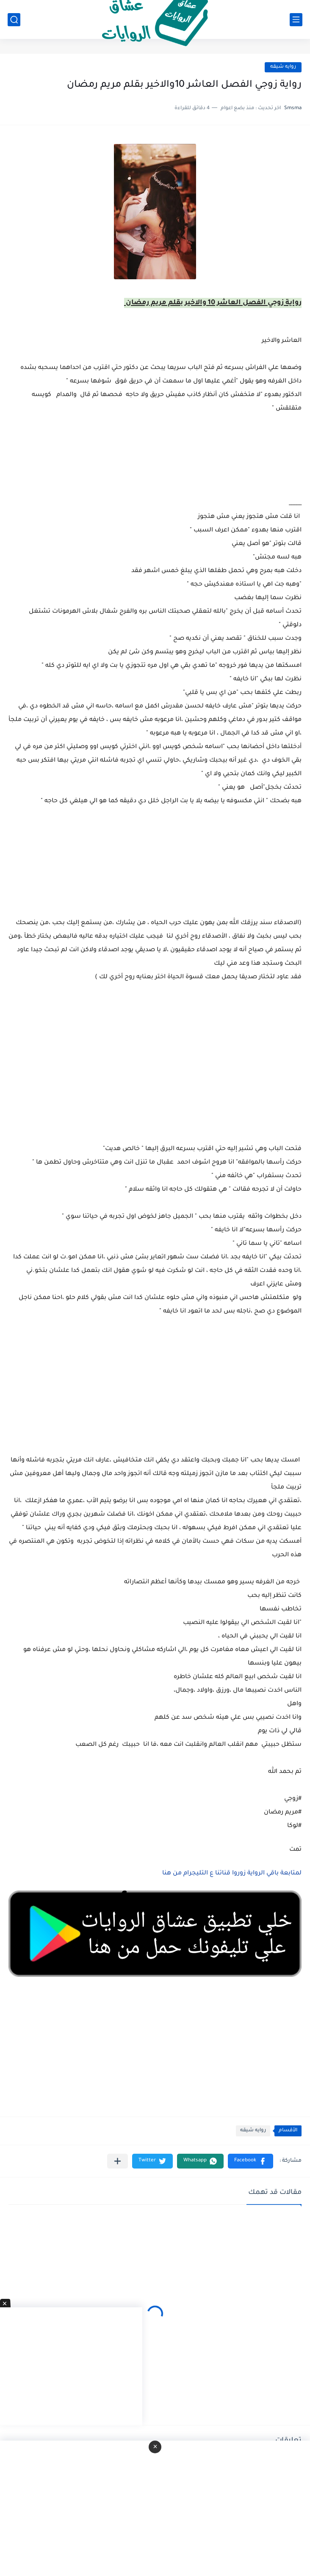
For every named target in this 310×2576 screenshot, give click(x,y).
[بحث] (14, 19)
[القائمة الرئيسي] (296, 19)
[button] (250, 2161)
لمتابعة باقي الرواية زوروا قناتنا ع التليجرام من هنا (232, 1873)
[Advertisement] (155, 1077)
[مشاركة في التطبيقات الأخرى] (117, 2161)
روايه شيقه (283, 67)
